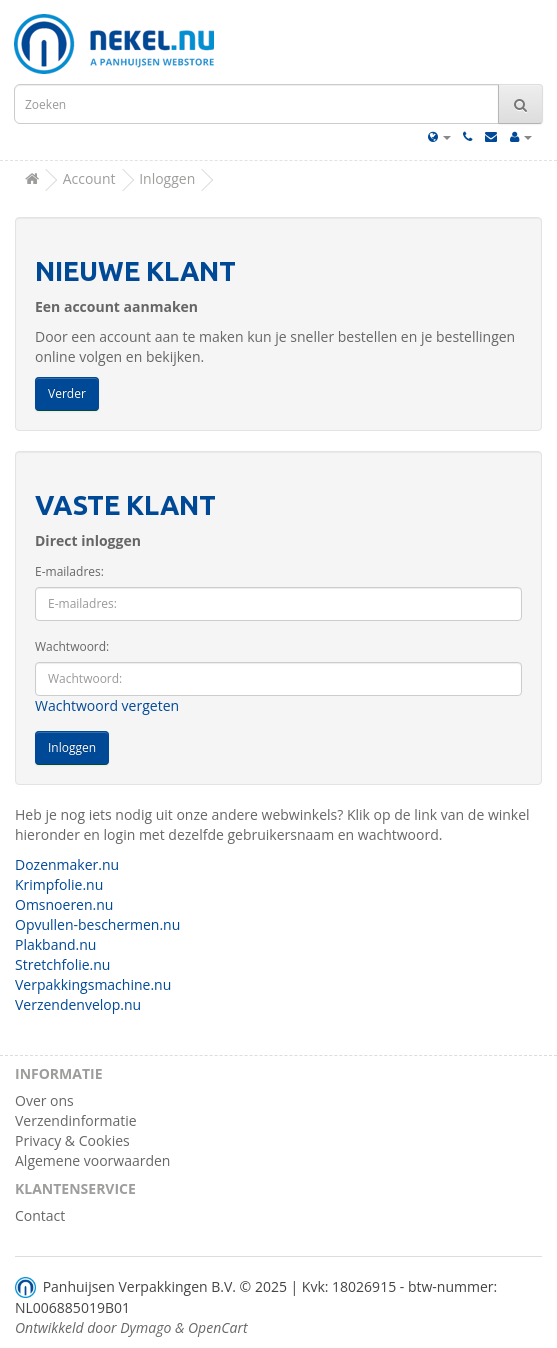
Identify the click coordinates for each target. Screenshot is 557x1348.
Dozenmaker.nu (67, 864)
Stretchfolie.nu (62, 964)
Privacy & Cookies (72, 1140)
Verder (67, 393)
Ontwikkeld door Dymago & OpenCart (131, 1327)
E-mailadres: (69, 571)
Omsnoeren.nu (64, 904)
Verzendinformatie (76, 1120)
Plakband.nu (55, 944)
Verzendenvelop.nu (78, 1004)
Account (89, 178)
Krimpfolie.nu (59, 884)
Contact (40, 1215)
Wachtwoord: (72, 646)
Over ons (44, 1100)
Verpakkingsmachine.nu (93, 984)
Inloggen (167, 178)
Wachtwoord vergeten (107, 705)
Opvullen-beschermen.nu (97, 924)
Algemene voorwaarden (92, 1160)
